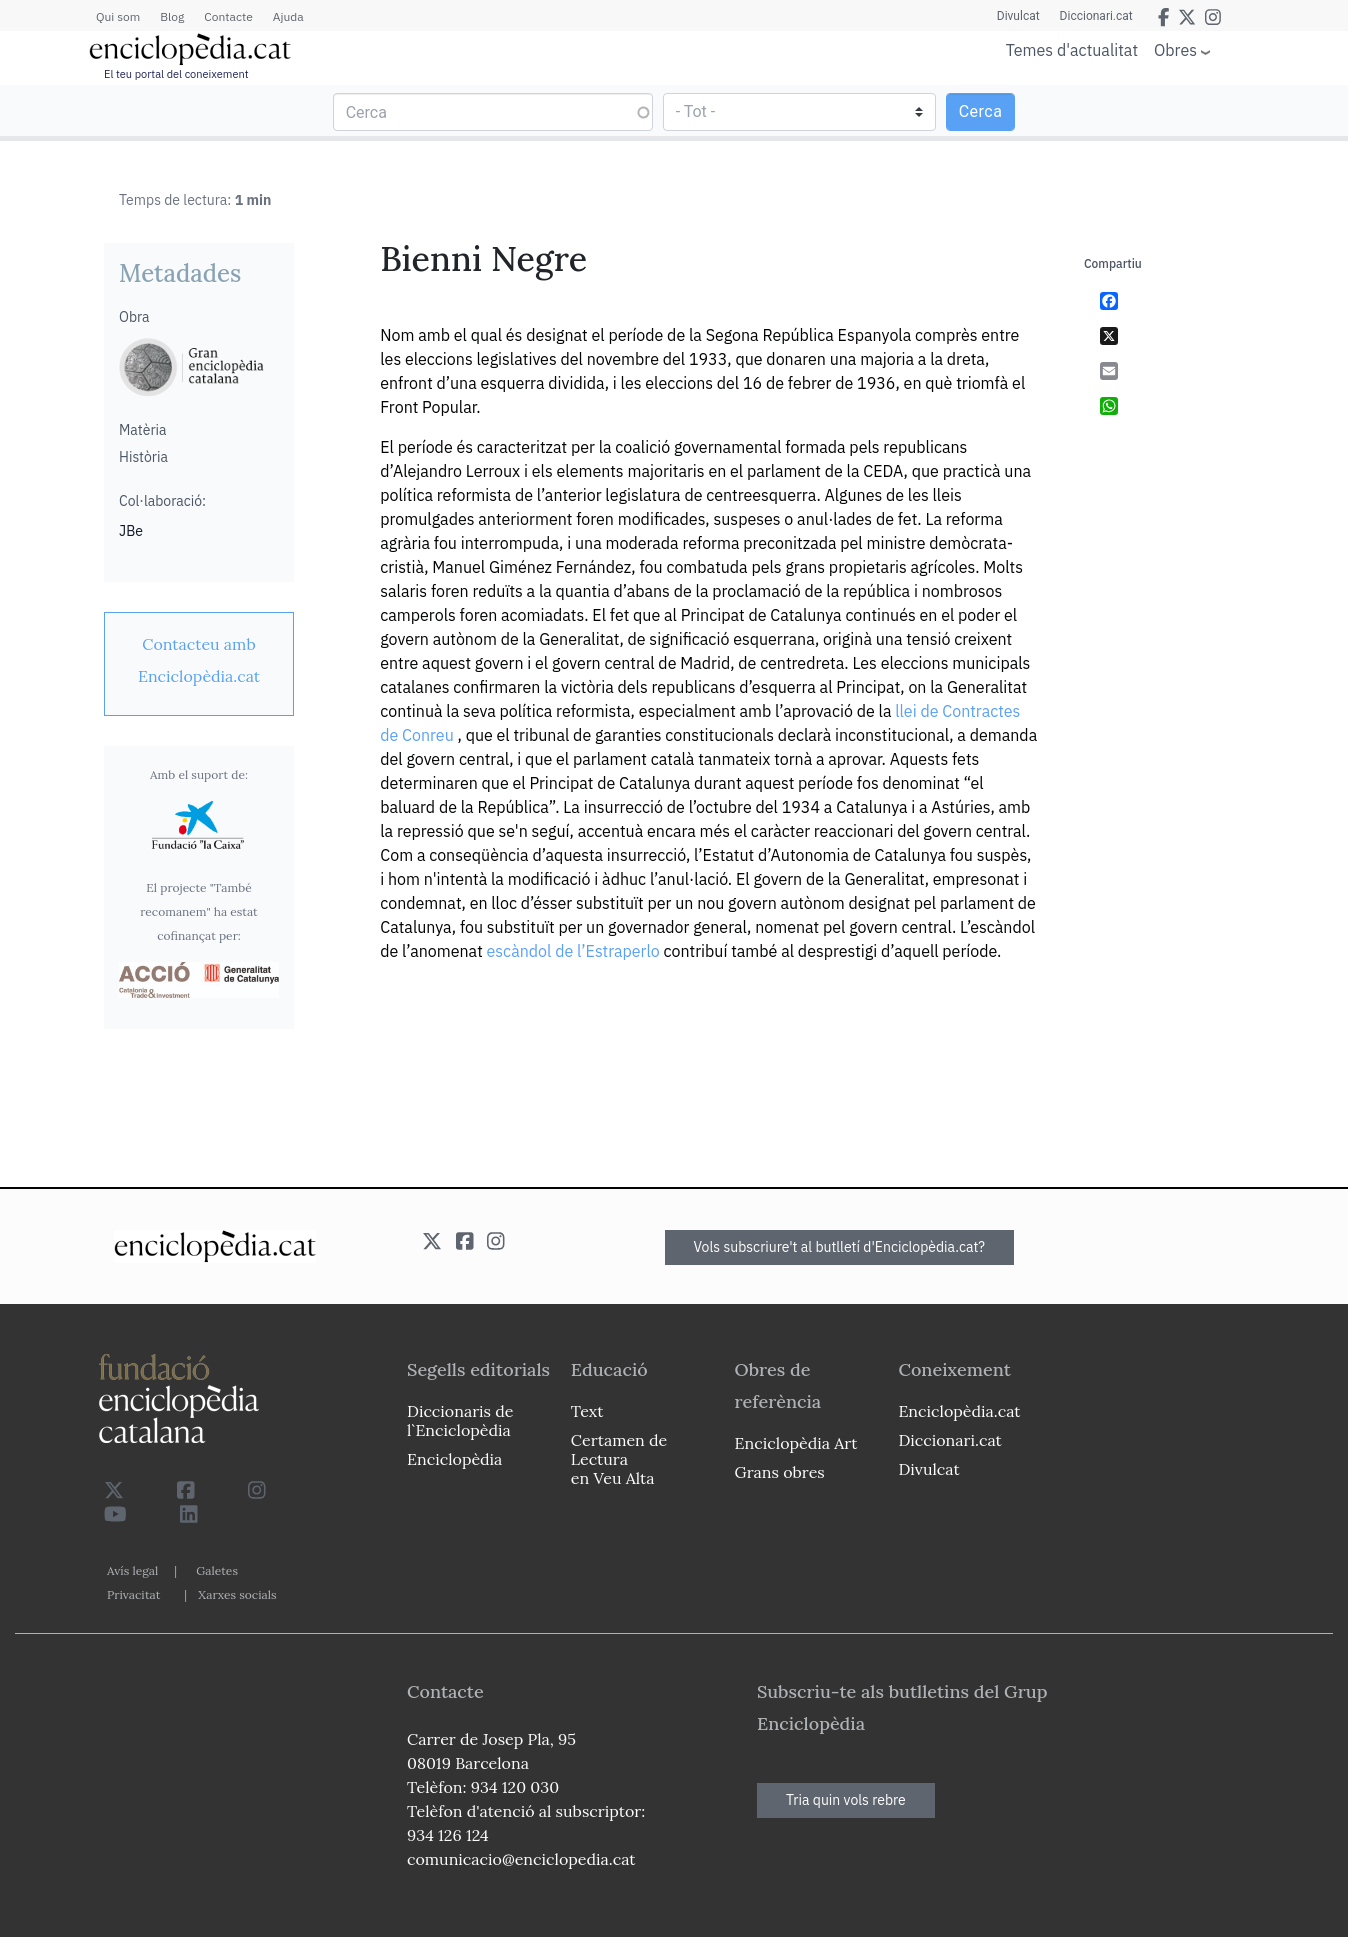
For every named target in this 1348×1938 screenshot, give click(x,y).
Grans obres (780, 1472)
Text (587, 1411)
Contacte (228, 16)
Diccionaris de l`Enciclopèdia (460, 1420)
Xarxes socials (237, 1594)
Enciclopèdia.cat (959, 1411)
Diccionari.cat (1096, 16)
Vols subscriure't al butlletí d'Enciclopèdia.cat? (840, 1247)
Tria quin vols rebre (846, 1800)
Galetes (217, 1570)
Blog (172, 16)
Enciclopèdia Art (796, 1443)
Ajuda (288, 16)
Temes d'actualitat (1072, 50)
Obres (1175, 49)
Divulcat (1018, 16)
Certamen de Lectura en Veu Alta (619, 1459)
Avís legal (132, 1570)
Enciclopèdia (454, 1459)
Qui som (118, 16)
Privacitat (133, 1594)
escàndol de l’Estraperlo (573, 951)
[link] (199, 660)
